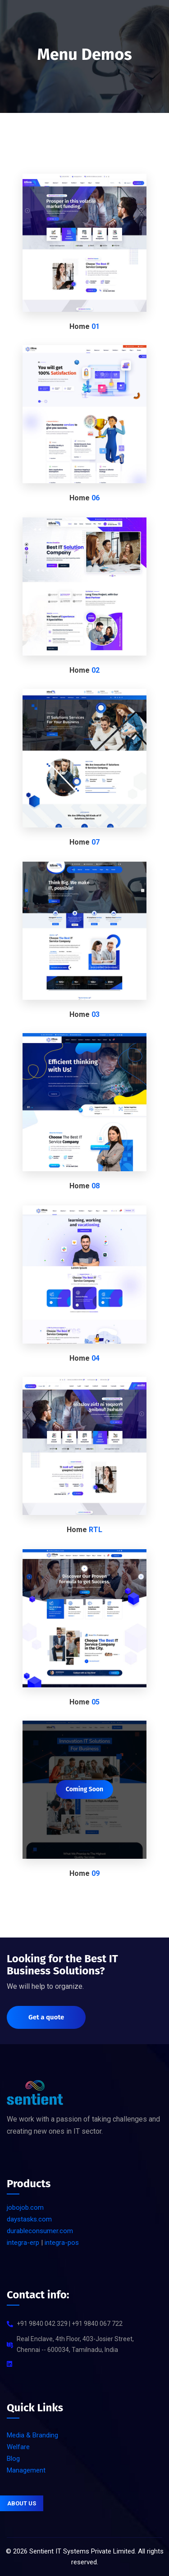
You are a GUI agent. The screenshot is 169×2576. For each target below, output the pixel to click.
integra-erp (23, 2243)
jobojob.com (25, 2207)
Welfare (18, 2447)
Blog (13, 2459)
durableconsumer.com (40, 2231)
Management (26, 2470)
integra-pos (62, 2243)
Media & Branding (32, 2435)
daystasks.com (29, 2219)
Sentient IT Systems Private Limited (82, 2551)
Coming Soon (84, 1789)
